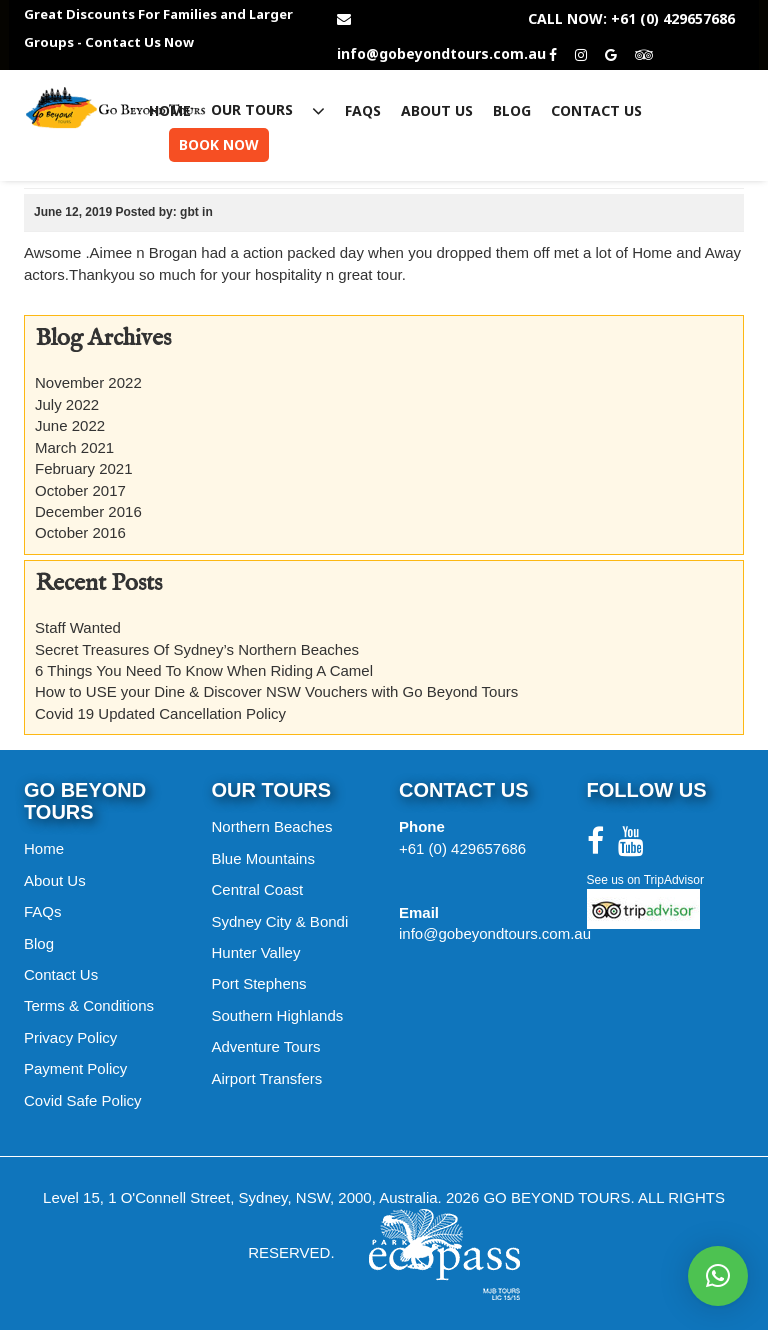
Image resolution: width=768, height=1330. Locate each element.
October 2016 (80, 532)
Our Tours (268, 110)
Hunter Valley (256, 952)
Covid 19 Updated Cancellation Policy (160, 713)
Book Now (219, 144)
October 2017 (80, 490)
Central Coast (258, 889)
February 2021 (84, 468)
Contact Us (596, 111)
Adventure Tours (266, 1046)
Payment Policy (75, 1068)
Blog (512, 111)
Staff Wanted (78, 627)
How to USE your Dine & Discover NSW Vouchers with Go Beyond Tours (276, 691)
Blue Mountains (263, 858)
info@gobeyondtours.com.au (441, 54)
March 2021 (74, 447)
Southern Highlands (278, 1015)
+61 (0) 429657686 (462, 848)
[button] (718, 1276)
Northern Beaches (272, 826)
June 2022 (70, 425)
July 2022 (67, 404)
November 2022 (88, 382)
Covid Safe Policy (83, 1100)
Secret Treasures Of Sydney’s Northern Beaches (197, 649)
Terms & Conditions (89, 1005)
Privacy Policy (70, 1037)
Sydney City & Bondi (280, 921)
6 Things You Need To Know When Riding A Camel (204, 670)
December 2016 (88, 511)
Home (170, 111)
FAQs (363, 111)
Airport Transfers (267, 1078)
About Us (437, 111)
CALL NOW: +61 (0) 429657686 (631, 19)
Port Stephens (259, 983)
